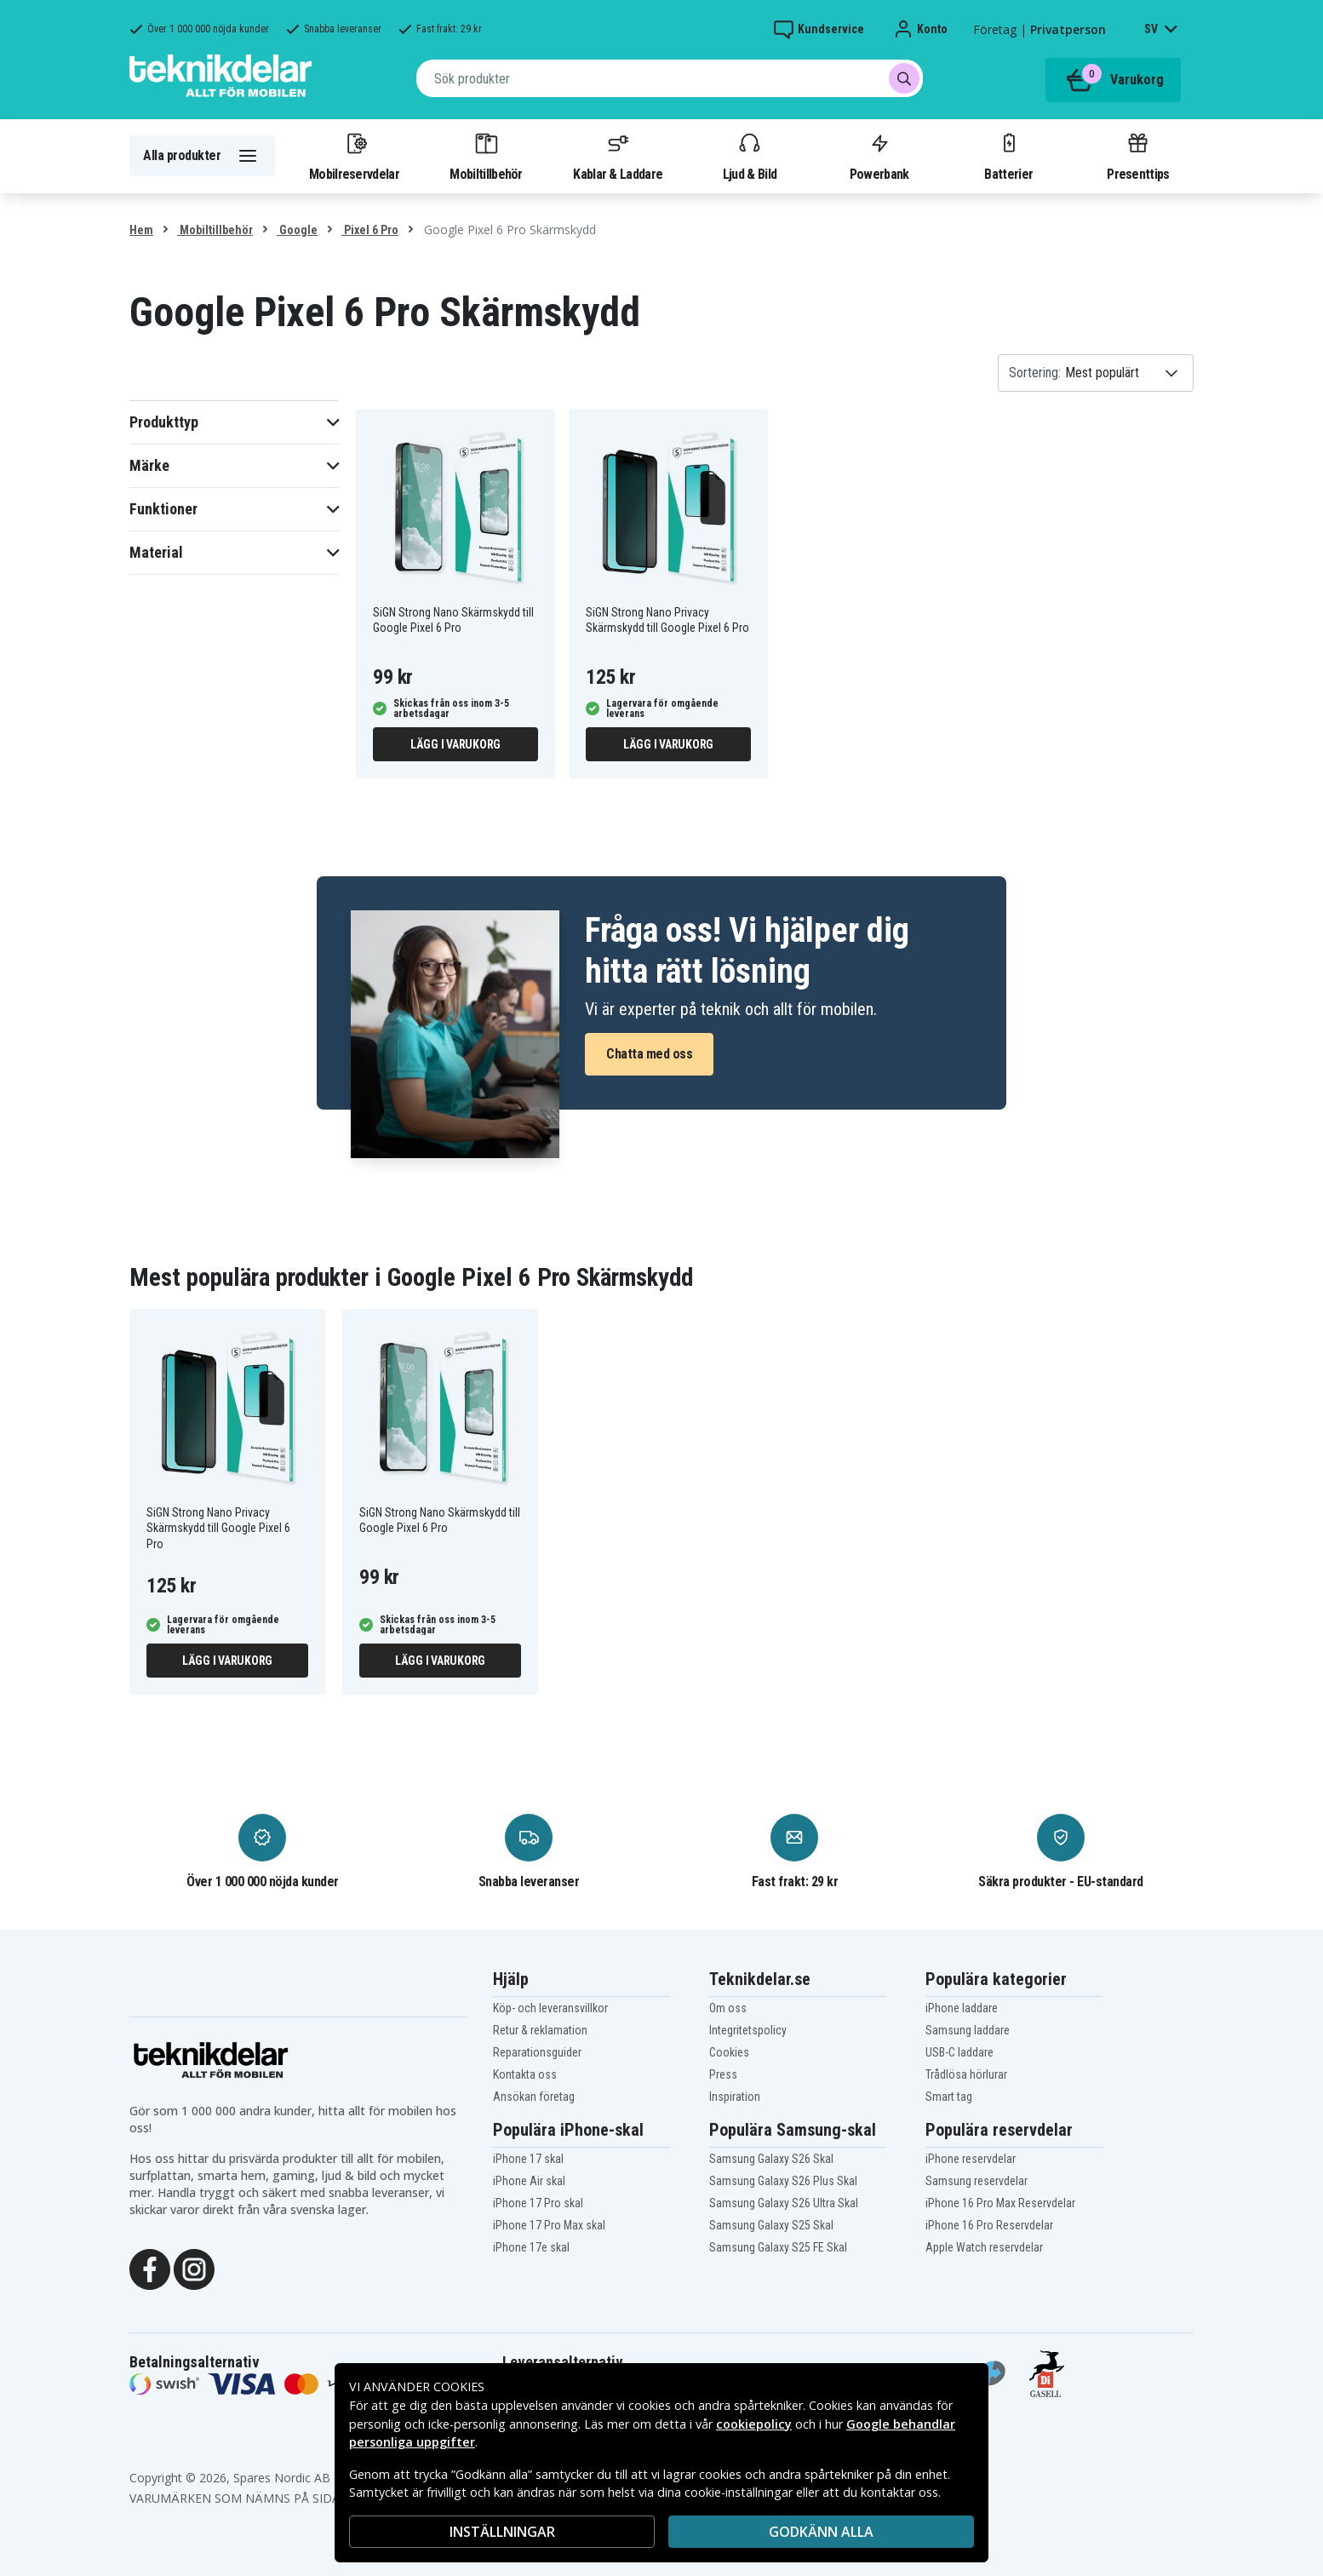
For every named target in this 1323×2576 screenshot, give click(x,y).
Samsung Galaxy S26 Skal (771, 2159)
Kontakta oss (525, 2074)
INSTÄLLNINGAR (502, 2531)
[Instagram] (194, 2267)
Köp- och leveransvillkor (550, 2008)
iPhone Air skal (529, 2181)
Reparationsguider (537, 2052)
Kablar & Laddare (617, 155)
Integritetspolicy (748, 2030)
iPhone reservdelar (970, 2159)
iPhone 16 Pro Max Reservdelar (1000, 2203)
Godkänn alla (821, 2531)
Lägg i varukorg (455, 744)
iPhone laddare (961, 2008)
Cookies (729, 2052)
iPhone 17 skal (528, 2159)
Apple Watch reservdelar (984, 2247)
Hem (141, 230)
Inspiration (734, 2096)
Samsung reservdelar (976, 2181)
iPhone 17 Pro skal (538, 2203)
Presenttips (1138, 155)
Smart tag (948, 2096)
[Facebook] (149, 2267)
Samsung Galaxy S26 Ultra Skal (783, 2203)
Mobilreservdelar (354, 155)
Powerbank (879, 155)
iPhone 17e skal (531, 2247)
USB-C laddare (959, 2052)
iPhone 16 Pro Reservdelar (989, 2225)
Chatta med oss (649, 1054)
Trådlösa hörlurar (966, 2074)
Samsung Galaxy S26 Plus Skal (783, 2181)
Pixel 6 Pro (369, 230)
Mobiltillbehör (486, 155)
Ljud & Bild (749, 155)
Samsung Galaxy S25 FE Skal (778, 2247)
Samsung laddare (967, 2030)
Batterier (1008, 155)
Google (297, 230)
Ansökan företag (534, 2096)
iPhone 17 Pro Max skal (549, 2225)
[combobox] (669, 78)
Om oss (728, 2008)
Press (723, 2074)
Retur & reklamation (540, 2030)
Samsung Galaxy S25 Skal (771, 2225)
